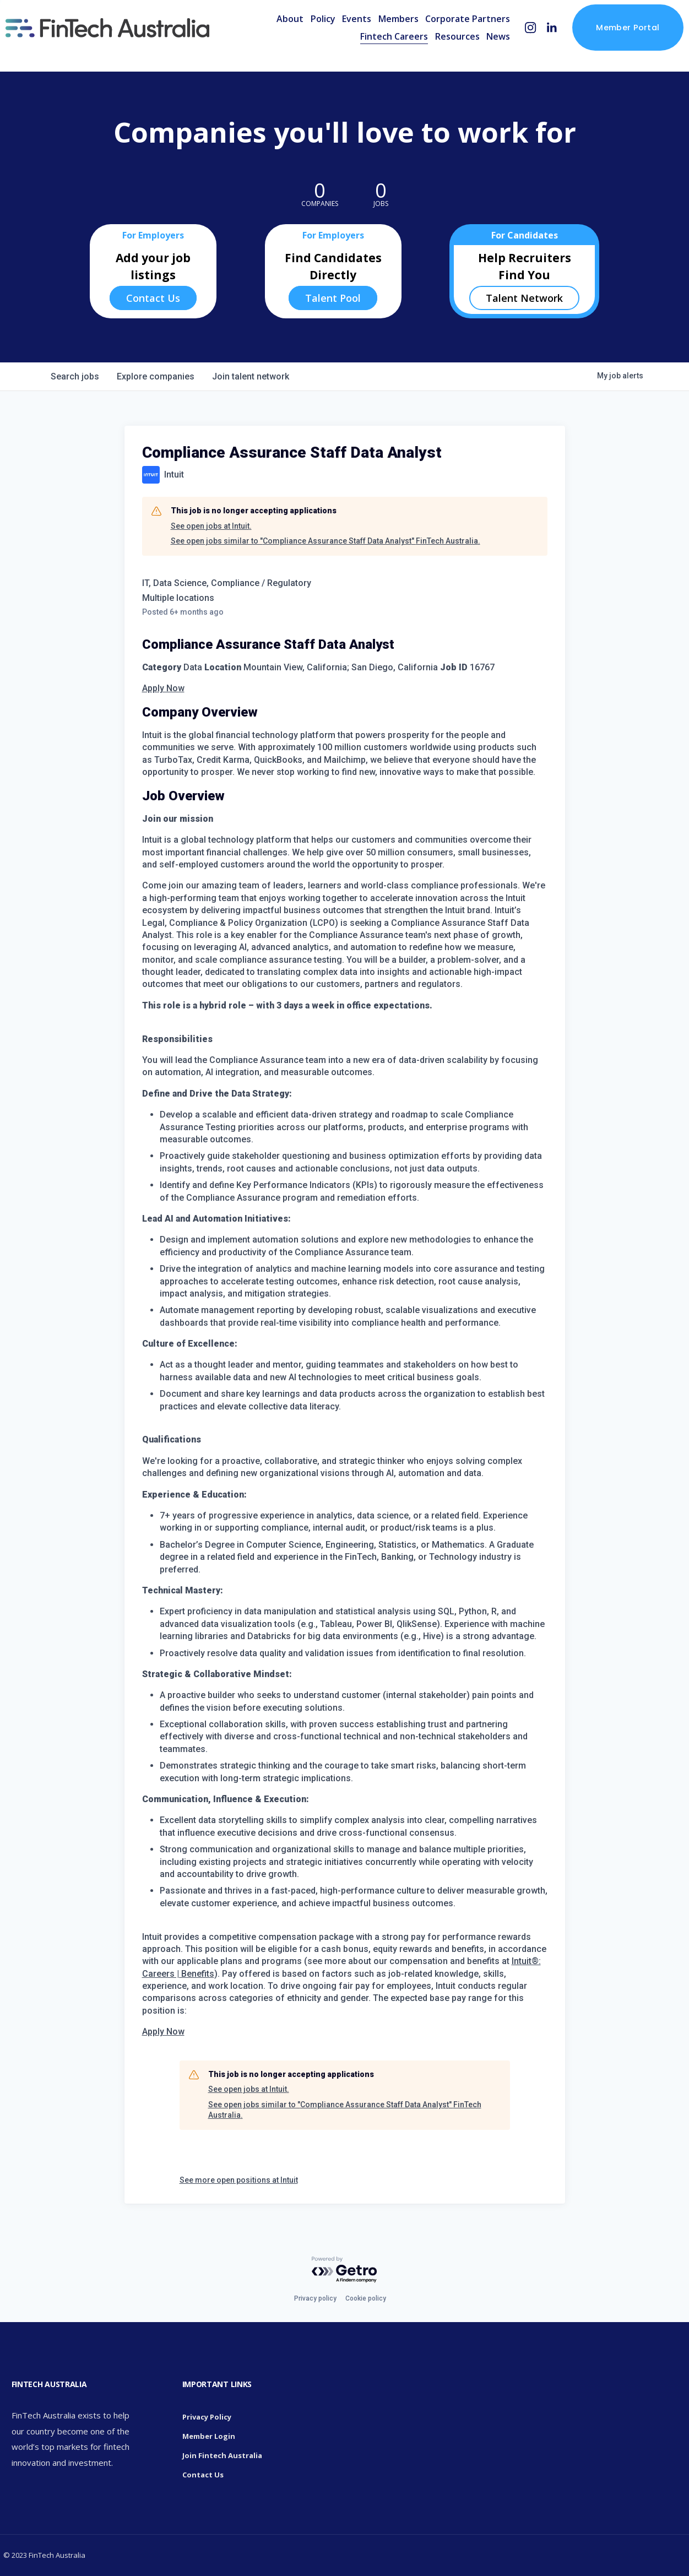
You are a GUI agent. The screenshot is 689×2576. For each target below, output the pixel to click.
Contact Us (153, 298)
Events (335, 35)
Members (376, 35)
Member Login (208, 2436)
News (477, 53)
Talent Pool (333, 298)
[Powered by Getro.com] (345, 2270)
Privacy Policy (206, 2417)
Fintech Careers (372, 53)
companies (155, 376)
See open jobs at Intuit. (211, 526)
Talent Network (524, 298)
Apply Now (163, 688)
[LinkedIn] (529, 44)
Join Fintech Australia (222, 2455)
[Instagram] (509, 44)
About (268, 35)
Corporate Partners (446, 35)
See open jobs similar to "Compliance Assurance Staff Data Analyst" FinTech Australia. (325, 540)
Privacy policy (315, 2298)
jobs (75, 376)
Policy (301, 35)
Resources (435, 53)
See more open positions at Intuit (239, 2180)
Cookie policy (365, 2298)
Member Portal (606, 43)
